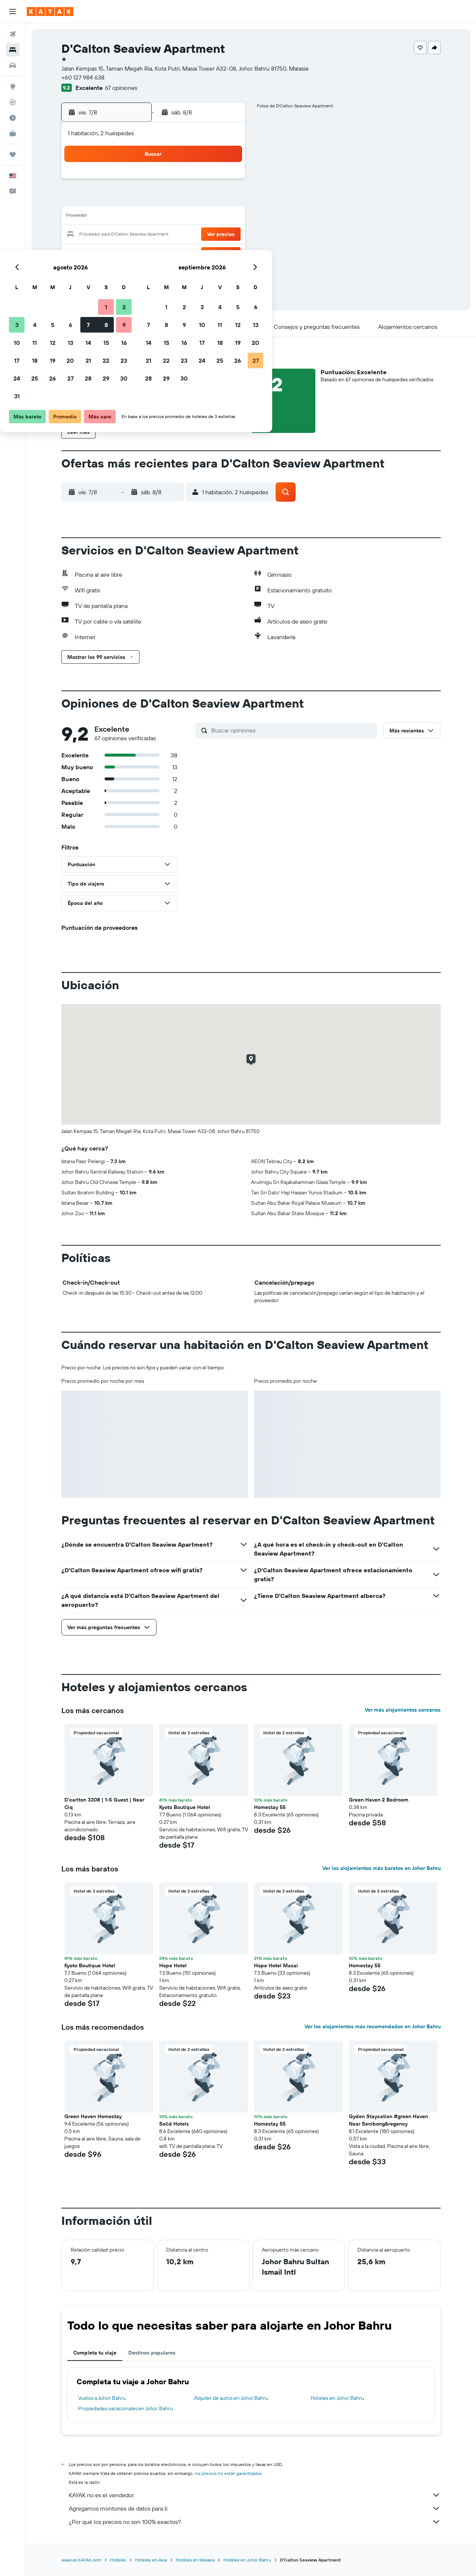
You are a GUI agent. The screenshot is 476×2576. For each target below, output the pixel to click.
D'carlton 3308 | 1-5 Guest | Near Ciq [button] (104, 1803)
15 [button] (208, 217)
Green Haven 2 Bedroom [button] (378, 1799)
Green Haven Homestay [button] (93, 2116)
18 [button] (136, 235)
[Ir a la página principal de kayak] (50, 11)
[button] (12, 11)
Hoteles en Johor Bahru (337, 2398)
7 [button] (190, 199)
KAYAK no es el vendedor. (255, 2495)
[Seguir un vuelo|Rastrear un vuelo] (12, 102)
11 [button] (136, 217)
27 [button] (172, 252)
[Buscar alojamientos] (12, 49)
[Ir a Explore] (12, 86)
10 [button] (119, 217)
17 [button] (118, 235)
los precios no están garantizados (228, 2473)
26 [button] (154, 252)
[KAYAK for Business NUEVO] (12, 133)
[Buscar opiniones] (292, 730)
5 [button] (154, 199)
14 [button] (190, 217)
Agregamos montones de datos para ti (255, 2508)
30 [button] (225, 252)
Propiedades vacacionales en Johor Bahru (125, 2408)
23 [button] (225, 235)
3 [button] (118, 199)
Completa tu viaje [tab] (94, 2352)
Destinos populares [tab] (152, 2352)
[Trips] (12, 154)
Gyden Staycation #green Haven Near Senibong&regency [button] (388, 2120)
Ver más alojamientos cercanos (403, 1709)
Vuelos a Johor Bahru (102, 2398)
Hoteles (118, 2560)
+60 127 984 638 (82, 77)
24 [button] (118, 252)
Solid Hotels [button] (174, 2123)
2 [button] (226, 181)
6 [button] (172, 199)
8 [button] (208, 199)
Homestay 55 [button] (270, 1807)
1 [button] (208, 181)
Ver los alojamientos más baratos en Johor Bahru (381, 1868)
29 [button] (208, 252)
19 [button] (154, 235)
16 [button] (226, 217)
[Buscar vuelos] (12, 34)
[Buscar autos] (12, 65)
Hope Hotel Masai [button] (276, 1965)
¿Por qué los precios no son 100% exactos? (255, 2521)
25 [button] (136, 252)
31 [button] (119, 270)
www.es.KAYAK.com (81, 2560)
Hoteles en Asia (151, 2560)
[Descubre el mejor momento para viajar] (12, 117)
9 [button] (226, 199)
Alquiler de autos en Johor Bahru (231, 2398)
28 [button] (190, 252)
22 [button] (208, 235)
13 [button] (172, 217)
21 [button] (190, 235)
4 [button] (136, 199)
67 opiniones (121, 87)
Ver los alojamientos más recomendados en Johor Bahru (373, 2026)
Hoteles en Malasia (195, 2560)
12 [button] (154, 217)
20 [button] (172, 235)
